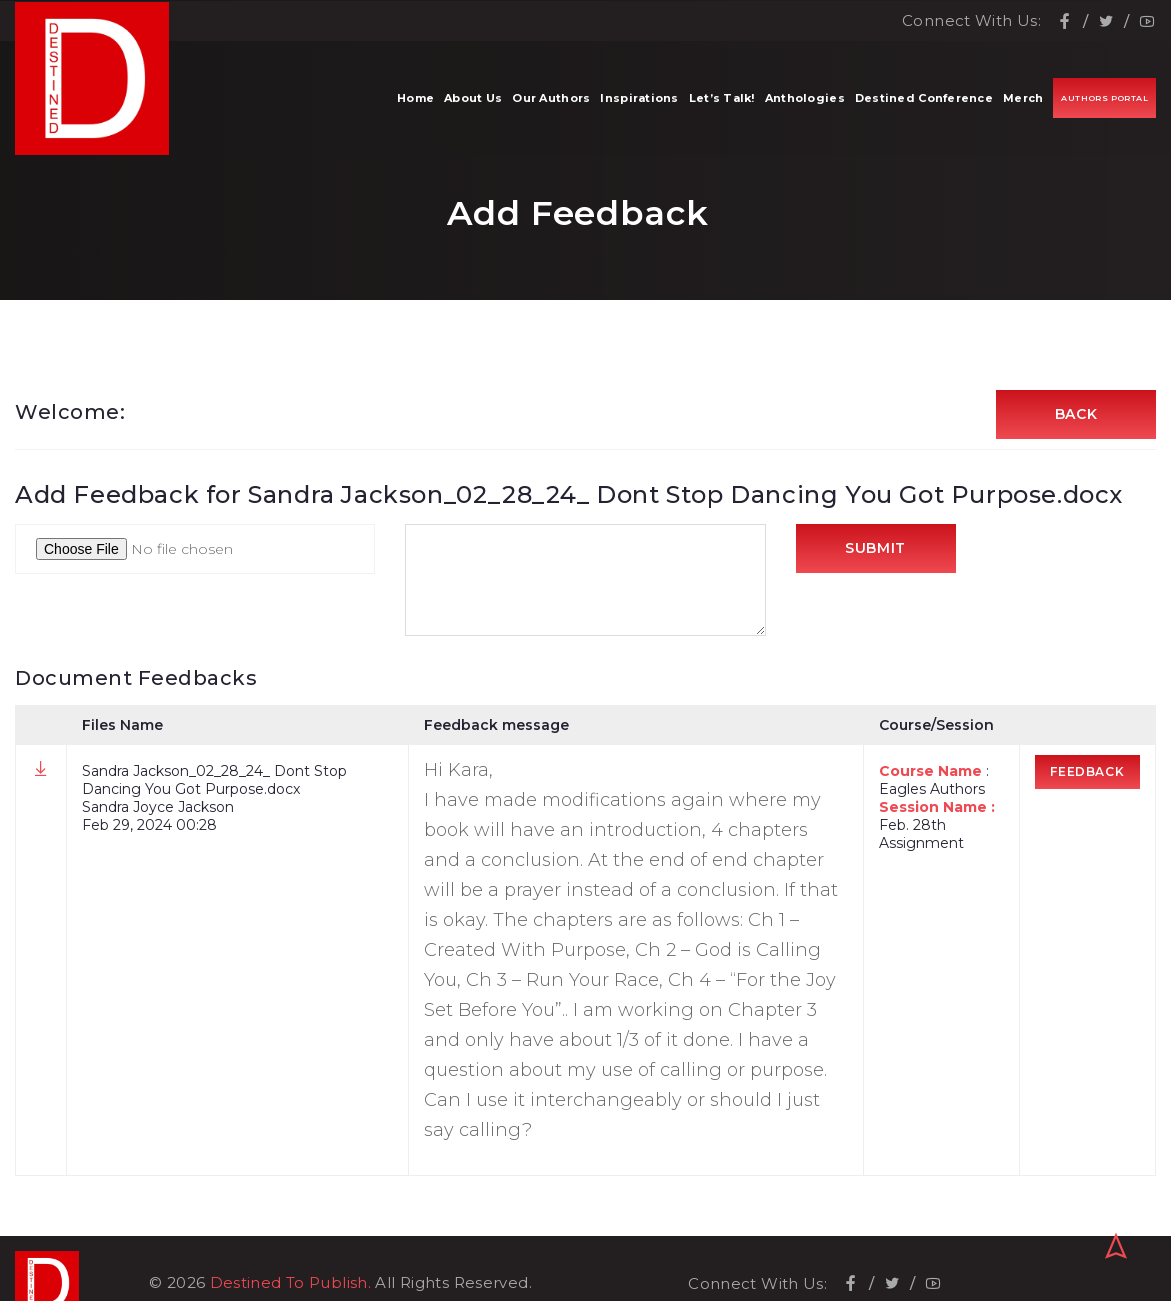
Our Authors (551, 100)
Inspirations (639, 100)
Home (415, 100)
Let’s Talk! (722, 100)
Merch (1023, 100)
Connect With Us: (971, 20)
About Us (473, 100)
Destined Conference (924, 100)
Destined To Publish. (291, 1253)
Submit (875, 550)
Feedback (1088, 772)
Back (1076, 415)
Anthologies (805, 100)
